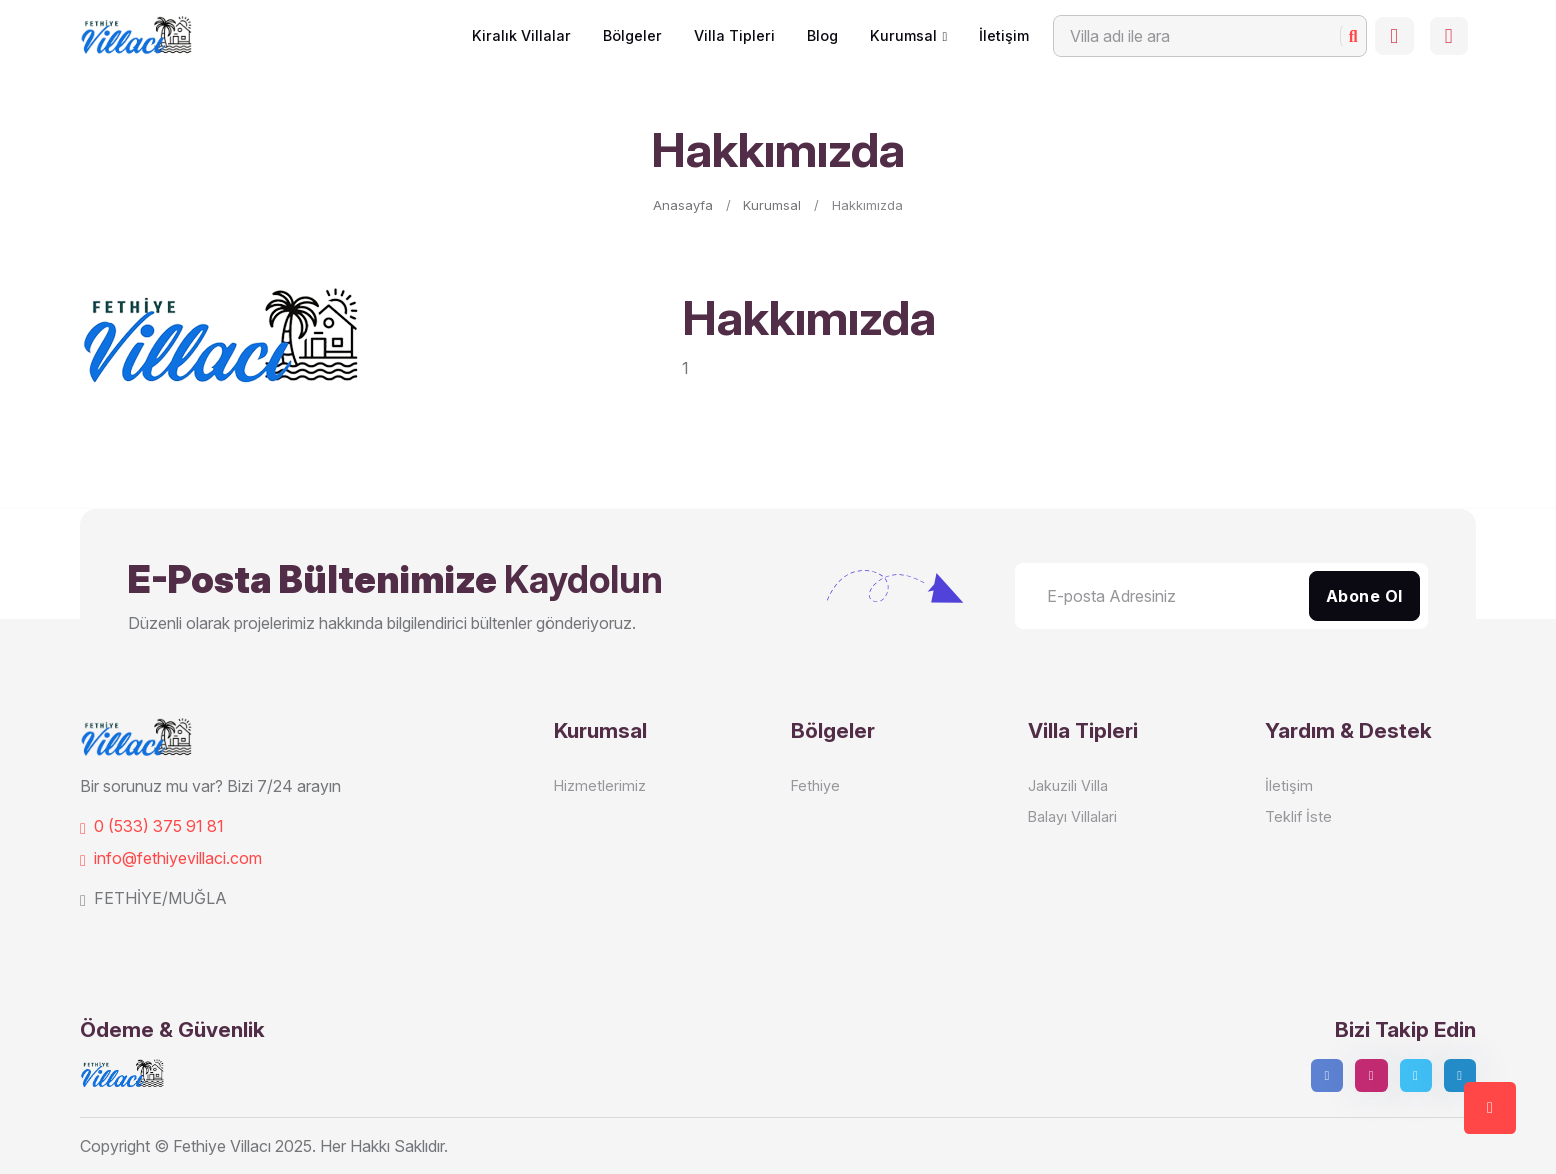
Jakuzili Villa (1068, 785)
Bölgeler (626, 35)
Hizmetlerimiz (600, 785)
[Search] (1204, 36)
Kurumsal (897, 35)
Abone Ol (1364, 596)
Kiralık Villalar (515, 35)
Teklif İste (1298, 816)
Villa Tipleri (728, 35)
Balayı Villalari (1072, 816)
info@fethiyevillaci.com (171, 858)
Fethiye (815, 785)
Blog (816, 35)
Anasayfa (683, 205)
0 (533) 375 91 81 (152, 826)
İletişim (998, 35)
